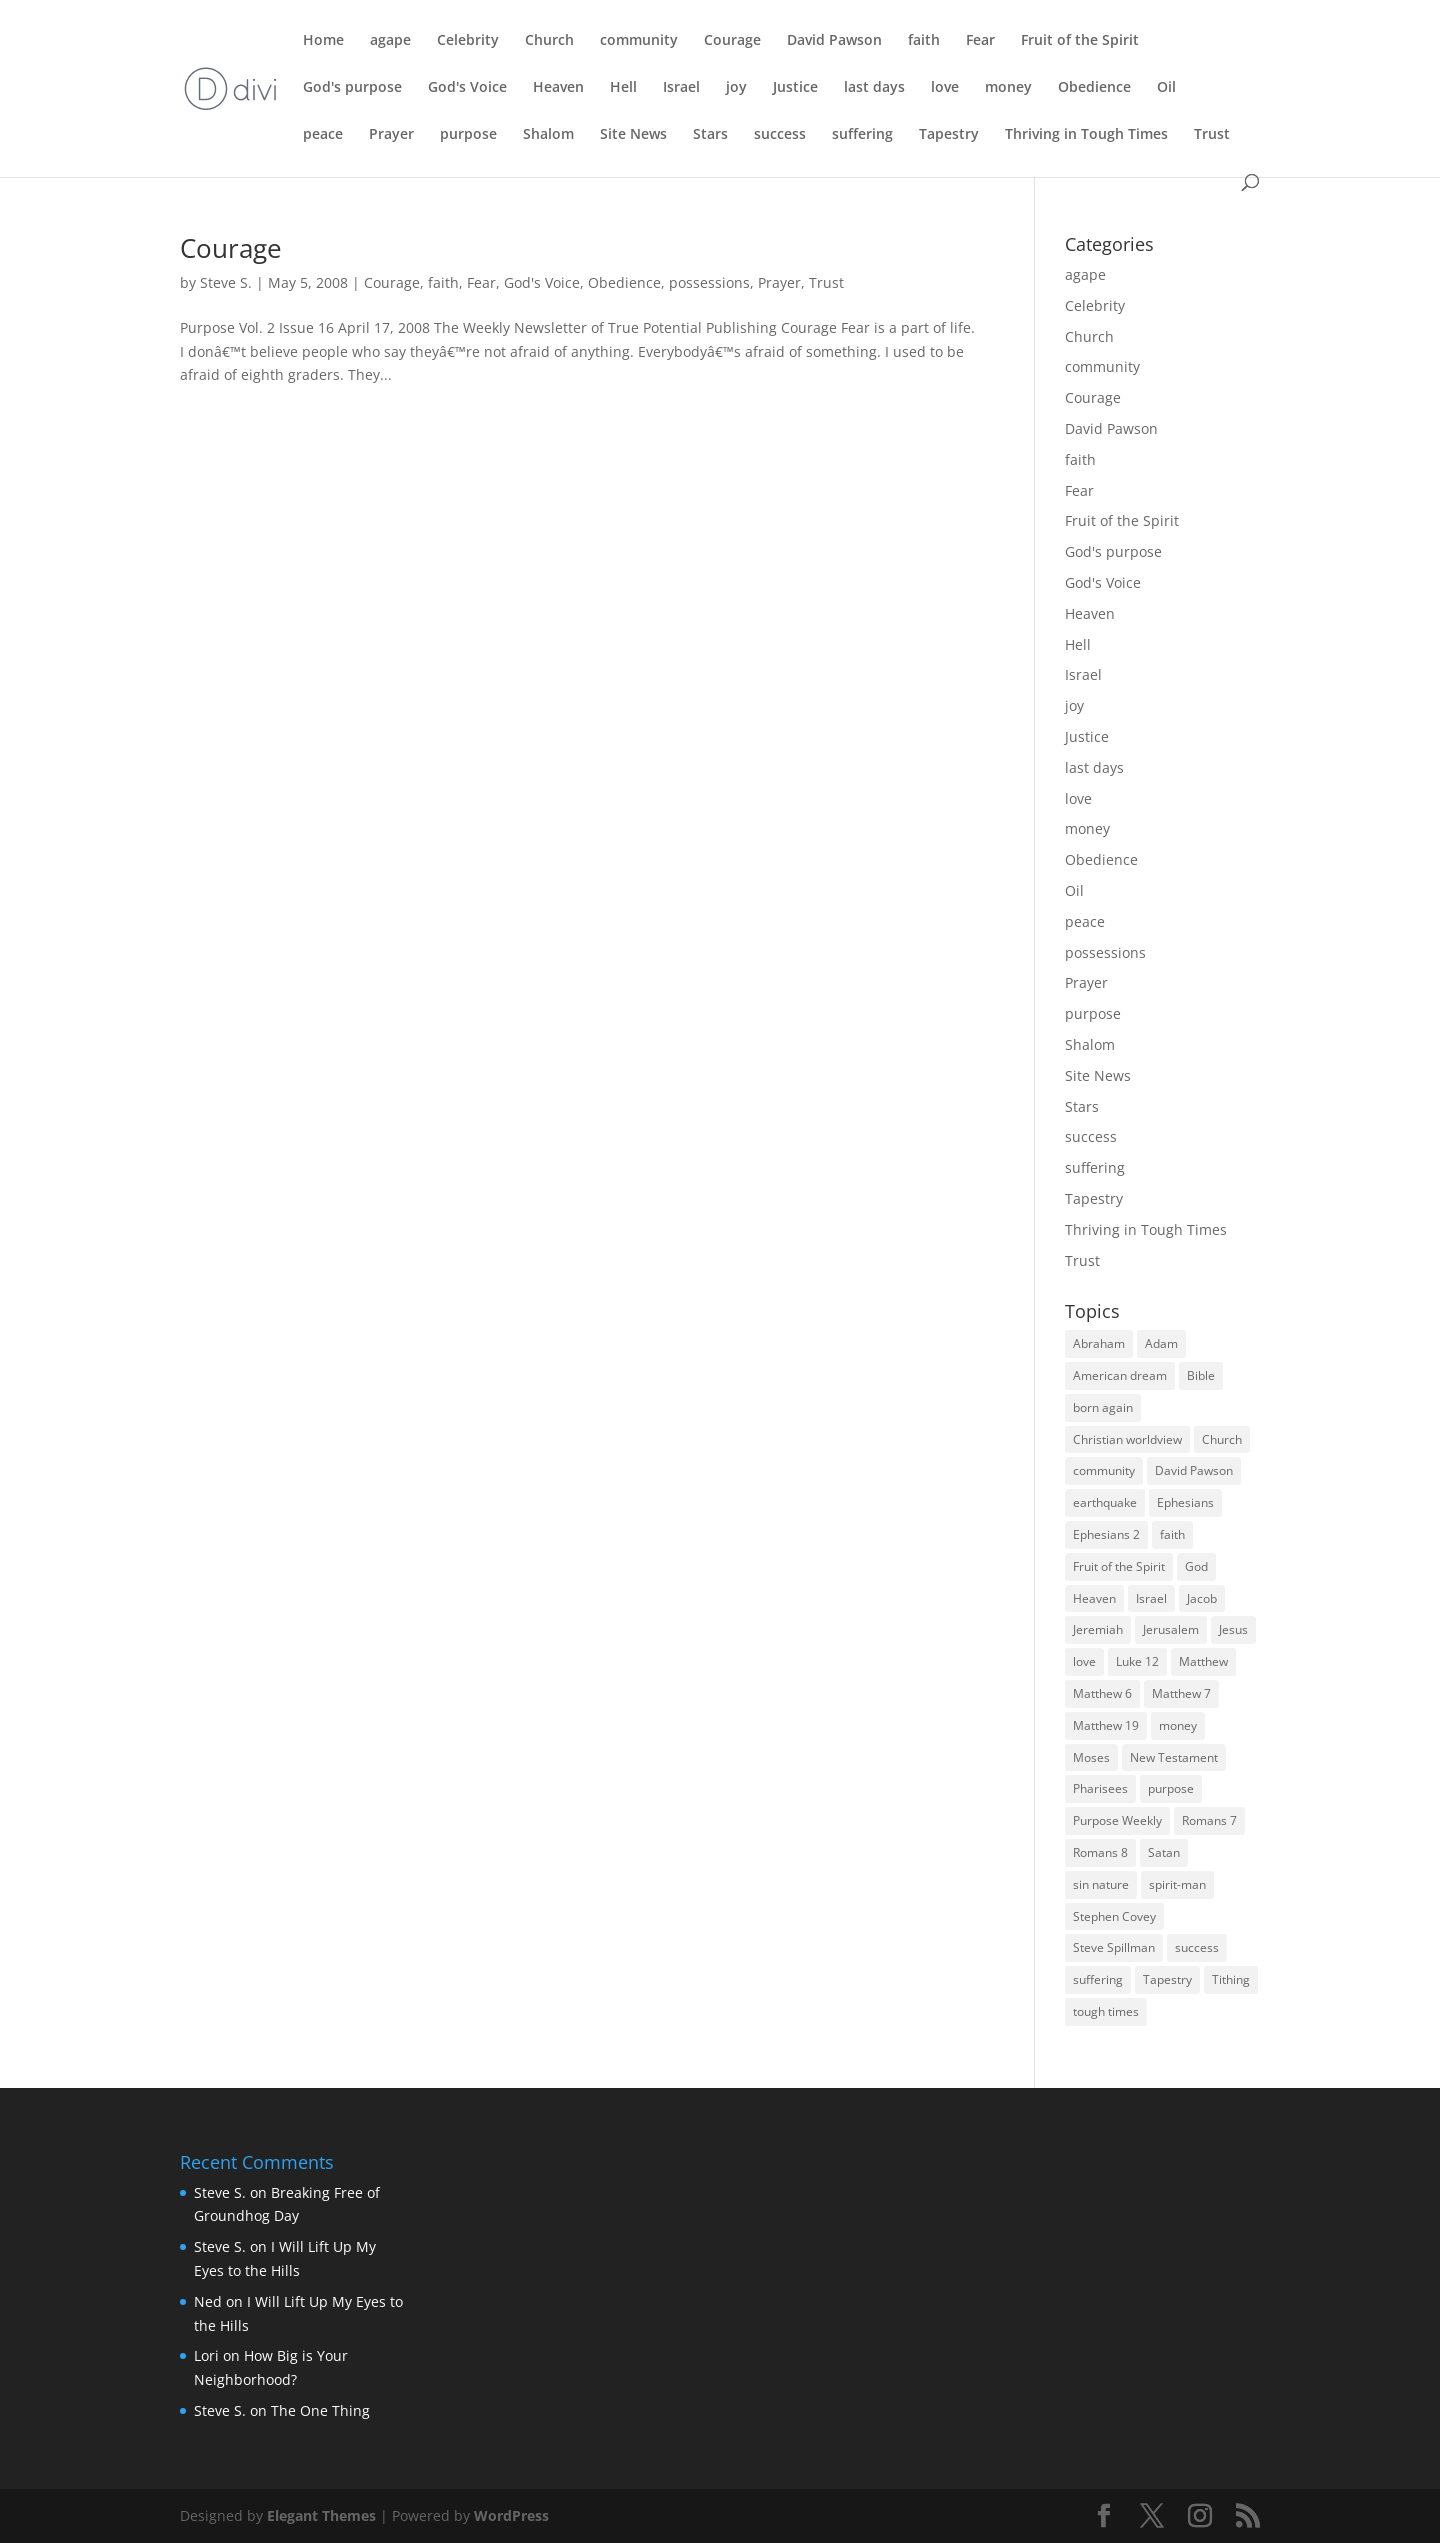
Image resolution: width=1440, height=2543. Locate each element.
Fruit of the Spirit (1080, 41)
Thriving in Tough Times (1086, 135)
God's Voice (467, 88)
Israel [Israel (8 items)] (1151, 1598)
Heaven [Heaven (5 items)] (1094, 1598)
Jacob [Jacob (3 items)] (1202, 1598)
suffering (862, 135)
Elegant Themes (321, 2515)
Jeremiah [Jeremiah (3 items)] (1098, 1629)
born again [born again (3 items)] (1103, 1407)
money (1008, 88)
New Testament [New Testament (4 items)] (1174, 1757)
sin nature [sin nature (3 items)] (1101, 1884)
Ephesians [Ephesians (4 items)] (1185, 1502)
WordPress (511, 2515)
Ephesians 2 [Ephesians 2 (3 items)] (1106, 1534)
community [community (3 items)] (1104, 1470)
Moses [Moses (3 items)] (1091, 1757)
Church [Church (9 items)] (1222, 1439)
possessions (709, 282)
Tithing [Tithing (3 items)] (1231, 1979)
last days (874, 88)
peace (323, 135)
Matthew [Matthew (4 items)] (1203, 1661)
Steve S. (226, 282)
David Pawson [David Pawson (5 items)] (1194, 1470)
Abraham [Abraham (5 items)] (1099, 1343)
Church (549, 41)
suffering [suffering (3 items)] (1098, 1979)
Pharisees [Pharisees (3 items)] (1100, 1788)
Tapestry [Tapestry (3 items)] (1167, 1979)
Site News (633, 135)
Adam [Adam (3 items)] (1161, 1343)
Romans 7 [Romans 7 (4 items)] (1209, 1820)
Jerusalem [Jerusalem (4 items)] (1171, 1629)
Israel (681, 88)
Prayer (391, 135)
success (780, 135)
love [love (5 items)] (1084, 1661)
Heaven (558, 88)
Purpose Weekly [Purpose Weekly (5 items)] (1117, 1820)
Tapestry (949, 135)
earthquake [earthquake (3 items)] (1105, 1502)
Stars (710, 135)
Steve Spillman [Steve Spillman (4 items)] (1114, 1947)
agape (390, 41)
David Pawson (834, 41)
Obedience (1094, 88)
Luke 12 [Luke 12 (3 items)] (1137, 1661)
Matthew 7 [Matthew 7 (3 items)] (1181, 1693)
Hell (623, 88)
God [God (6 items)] (1196, 1566)
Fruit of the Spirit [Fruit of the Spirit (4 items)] (1119, 1566)
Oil (1166, 88)
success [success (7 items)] (1197, 1947)
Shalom (548, 135)
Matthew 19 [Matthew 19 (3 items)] (1106, 1725)
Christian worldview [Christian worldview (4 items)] (1127, 1439)
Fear (980, 41)
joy (736, 88)
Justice (795, 88)
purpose (468, 135)
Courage (732, 41)
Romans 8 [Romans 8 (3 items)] (1100, 1852)
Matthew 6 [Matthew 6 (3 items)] (1102, 1693)
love (945, 88)
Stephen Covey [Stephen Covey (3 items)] (1114, 1916)
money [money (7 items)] (1178, 1725)
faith (924, 41)
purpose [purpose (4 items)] (1171, 1788)
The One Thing (320, 2410)
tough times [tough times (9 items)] (1106, 2011)
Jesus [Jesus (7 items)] (1233, 1629)
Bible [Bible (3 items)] (1201, 1375)
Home (323, 41)
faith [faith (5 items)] (1172, 1534)
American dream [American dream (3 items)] (1120, 1375)
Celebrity (468, 41)
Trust (1212, 135)
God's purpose (352, 88)
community (639, 41)
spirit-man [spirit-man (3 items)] (1177, 1884)
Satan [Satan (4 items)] (1164, 1852)
